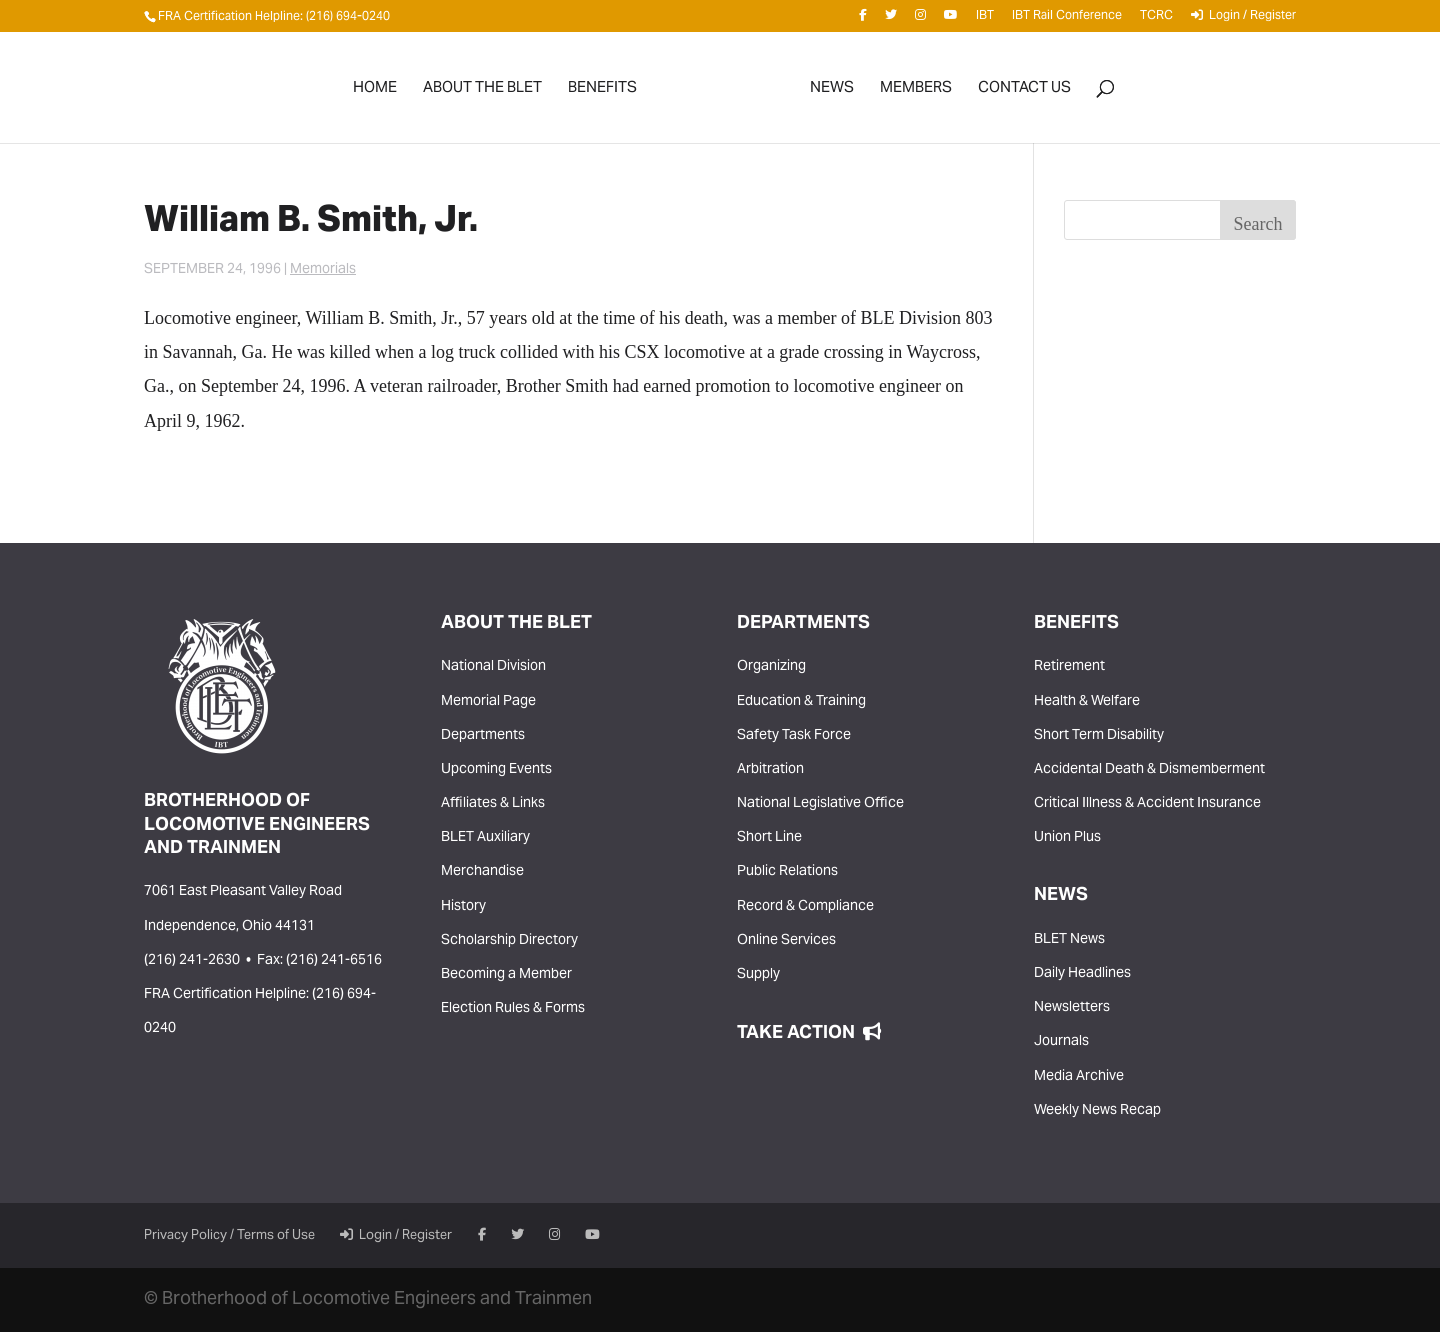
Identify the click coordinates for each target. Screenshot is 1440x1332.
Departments (483, 736)
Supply (758, 975)
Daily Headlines (1082, 974)
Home (375, 92)
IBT (985, 19)
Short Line (769, 838)
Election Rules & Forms (513, 1009)
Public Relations (787, 872)
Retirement (1069, 667)
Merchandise (482, 872)
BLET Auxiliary (485, 838)
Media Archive (1079, 1077)
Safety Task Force (794, 736)
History (463, 907)
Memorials (323, 270)
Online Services (786, 941)
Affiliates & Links (493, 804)
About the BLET (482, 92)
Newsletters (1072, 1008)
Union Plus (1067, 838)
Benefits (602, 92)
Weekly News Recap (1097, 1111)
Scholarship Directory (509, 941)
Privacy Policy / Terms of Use (229, 1236)
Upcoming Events (496, 770)
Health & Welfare (1087, 702)
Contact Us (1024, 92)
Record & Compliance (805, 907)
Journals (1061, 1042)
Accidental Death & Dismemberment (1149, 770)
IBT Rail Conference (1067, 19)
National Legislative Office (820, 804)
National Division (493, 667)
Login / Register (1243, 19)
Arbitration (770, 770)
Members (916, 92)
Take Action (809, 1033)
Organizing (771, 667)
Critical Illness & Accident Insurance (1147, 804)
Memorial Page (488, 702)
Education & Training (801, 702)
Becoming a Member (506, 975)
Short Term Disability (1099, 736)
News (832, 92)
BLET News (1069, 940)
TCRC (1156, 19)
